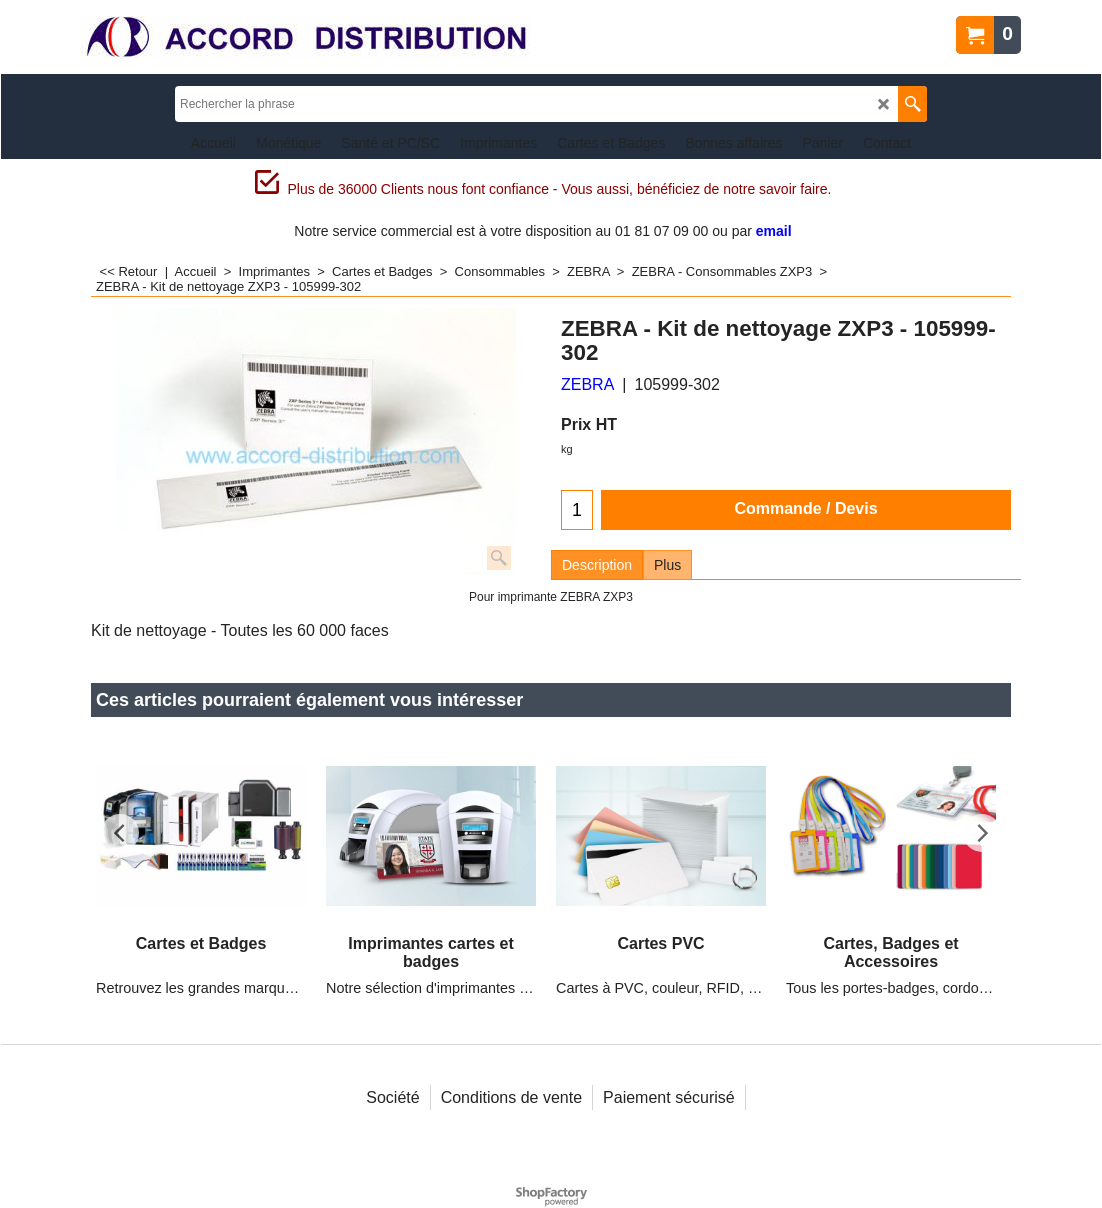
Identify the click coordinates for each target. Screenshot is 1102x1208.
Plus (667, 565)
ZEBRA (587, 384)
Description (597, 565)
